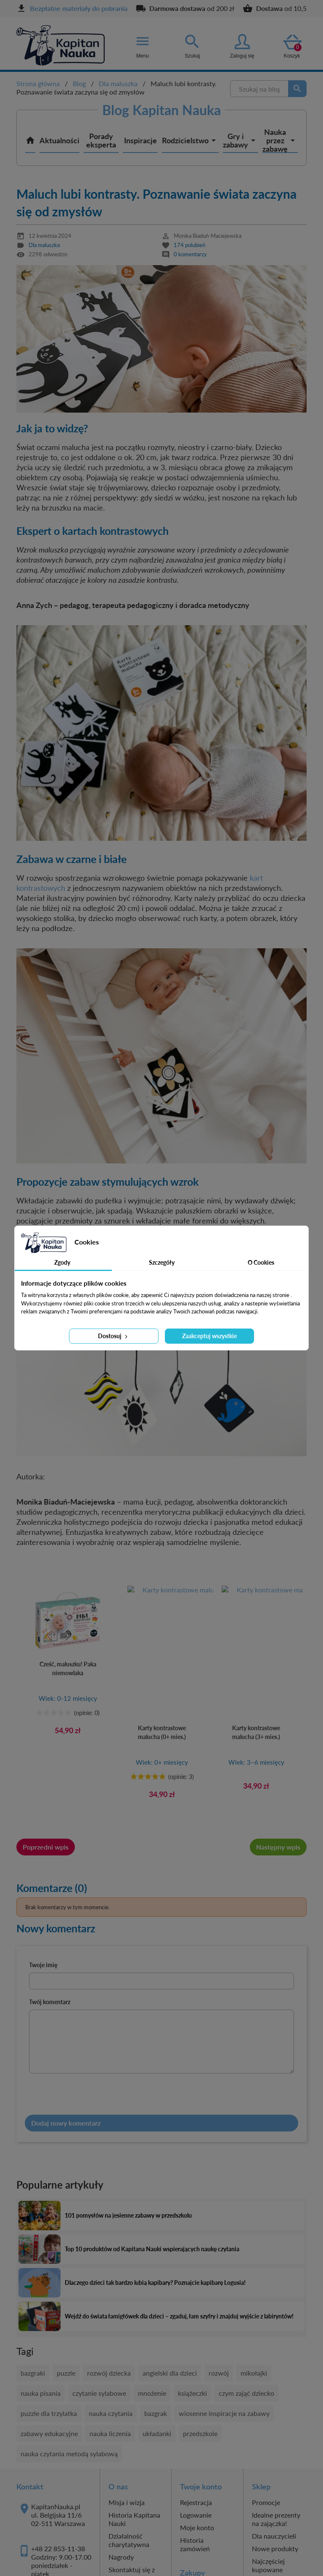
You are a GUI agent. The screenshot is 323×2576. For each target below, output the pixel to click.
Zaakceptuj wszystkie (209, 1335)
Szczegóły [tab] (162, 1262)
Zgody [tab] (62, 1262)
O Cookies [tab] (261, 1262)
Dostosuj (113, 1335)
